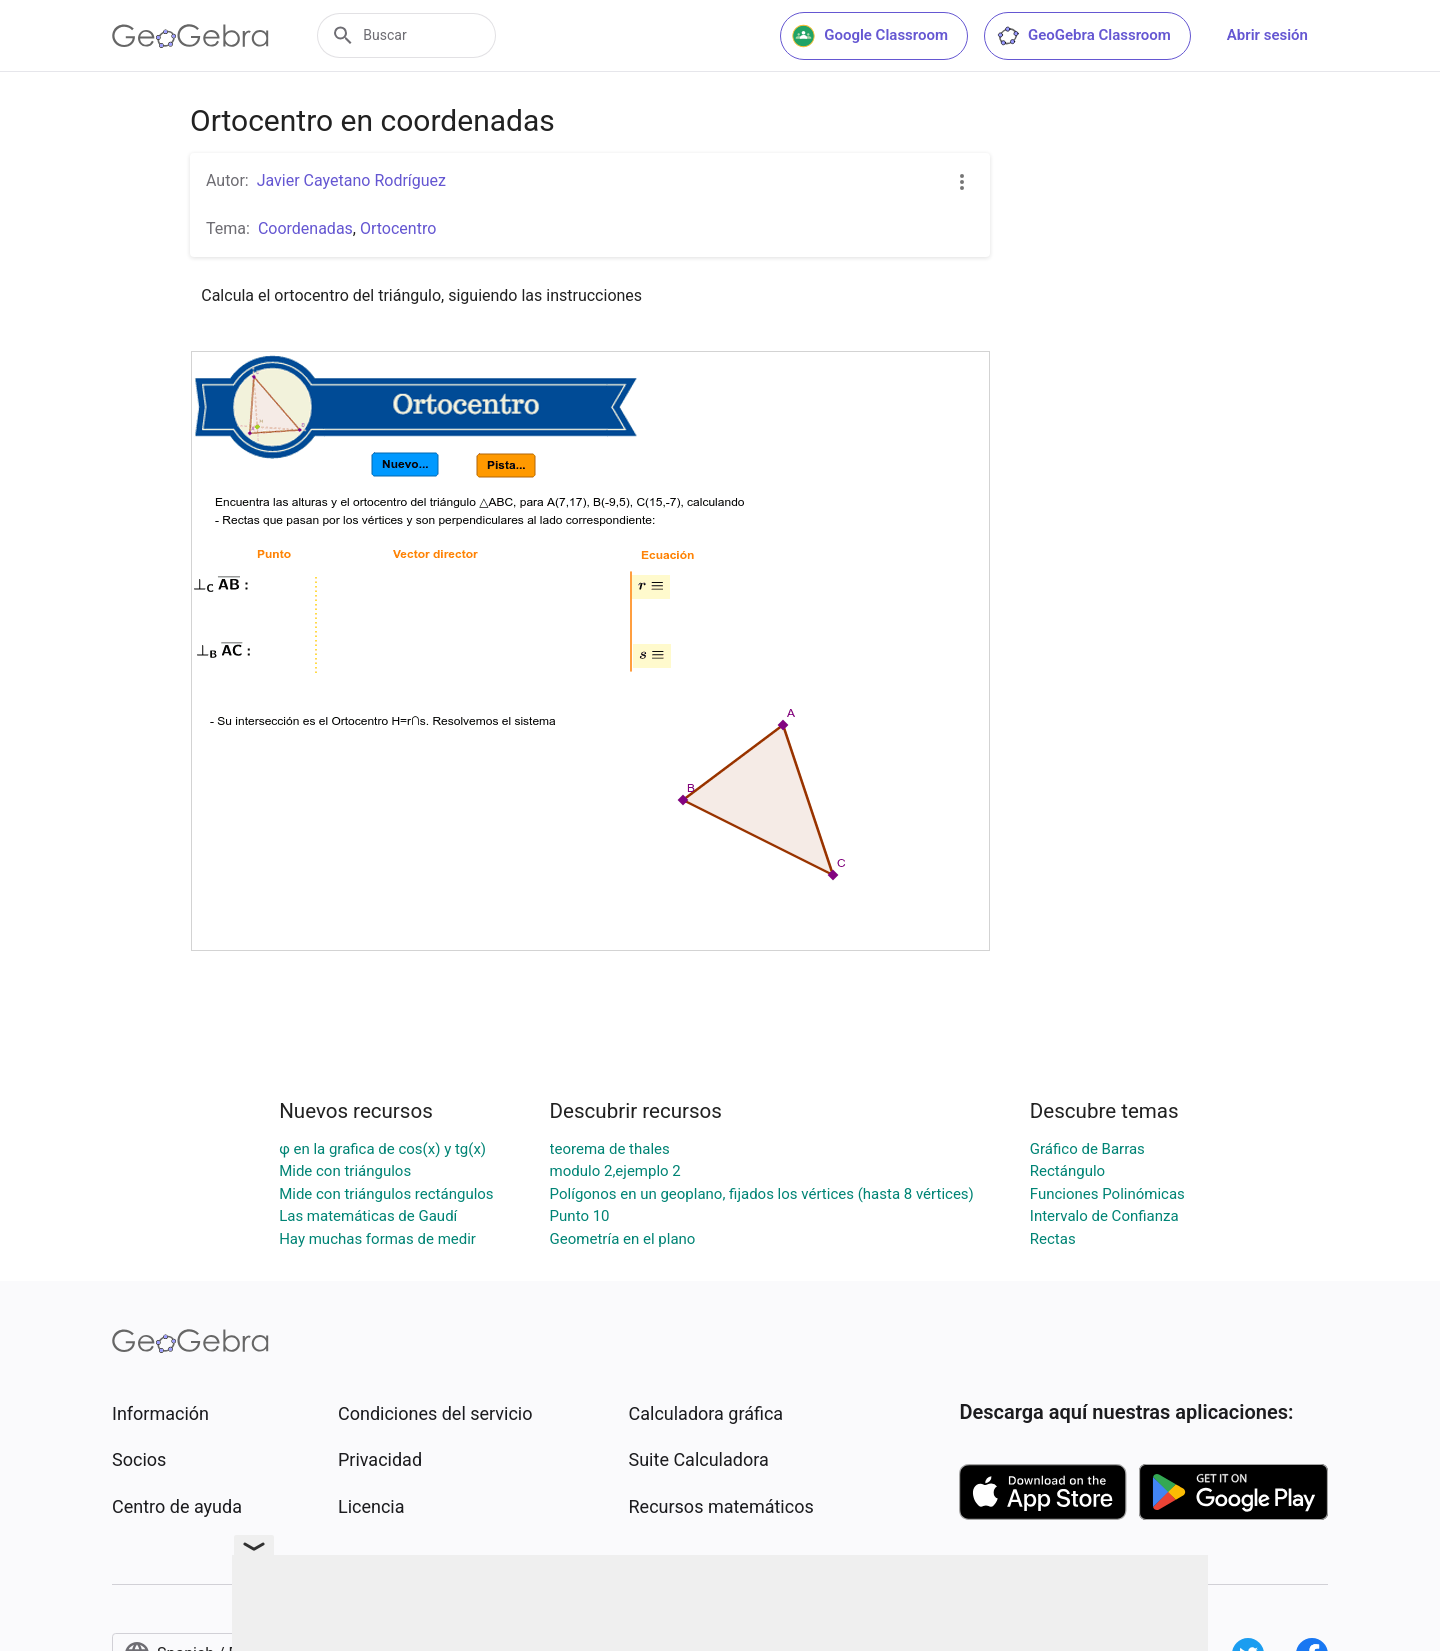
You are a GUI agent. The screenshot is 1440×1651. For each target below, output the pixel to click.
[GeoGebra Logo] (190, 36)
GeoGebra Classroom (1083, 36)
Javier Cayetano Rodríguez (351, 180)
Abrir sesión (1267, 35)
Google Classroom (870, 36)
